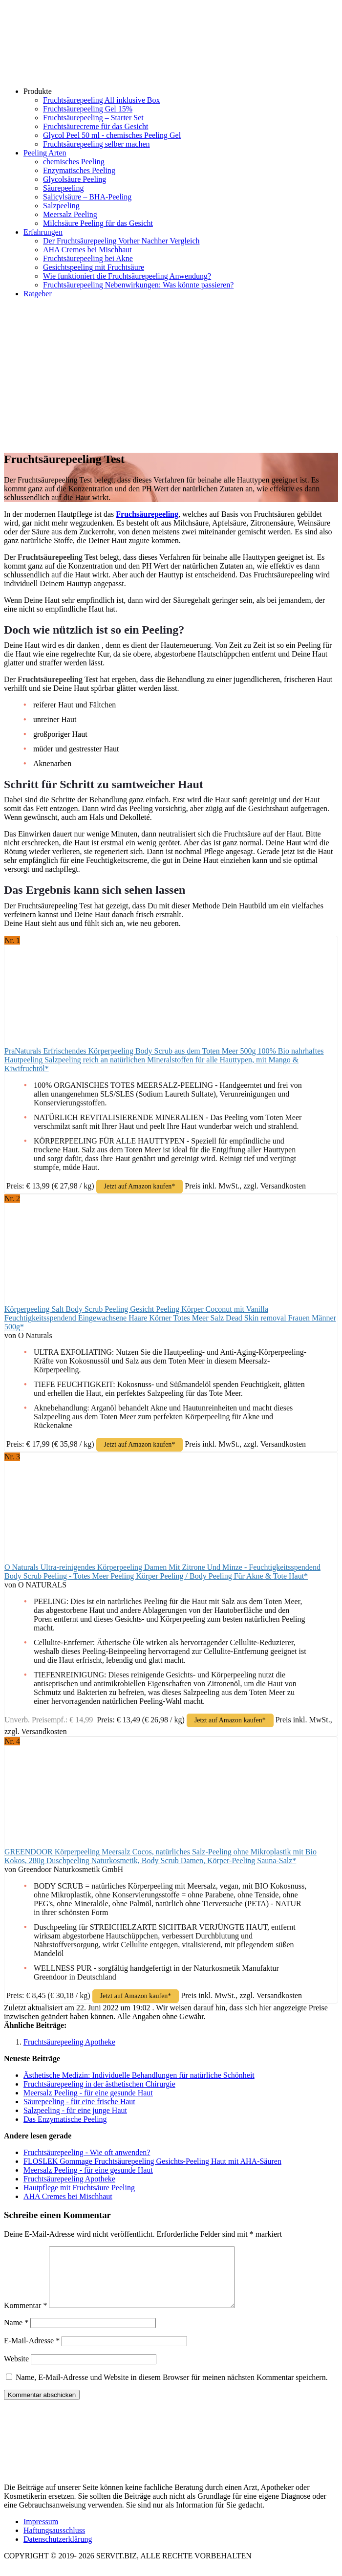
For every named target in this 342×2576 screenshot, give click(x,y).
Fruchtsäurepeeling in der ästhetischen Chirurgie (99, 2084)
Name (16, 2334)
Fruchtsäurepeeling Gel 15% (87, 109)
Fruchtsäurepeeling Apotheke (69, 2042)
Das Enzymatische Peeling (65, 2119)
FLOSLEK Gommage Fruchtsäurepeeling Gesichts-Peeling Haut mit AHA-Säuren (152, 2161)
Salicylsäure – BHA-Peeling (87, 197)
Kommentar (25, 2317)
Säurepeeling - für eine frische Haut (79, 2101)
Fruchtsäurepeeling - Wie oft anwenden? (86, 2152)
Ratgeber (37, 293)
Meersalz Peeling (70, 214)
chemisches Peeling (74, 161)
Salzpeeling (61, 205)
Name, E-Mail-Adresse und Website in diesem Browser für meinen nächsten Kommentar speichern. (172, 2389)
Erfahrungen (43, 232)
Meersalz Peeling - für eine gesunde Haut (88, 2093)
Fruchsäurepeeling (147, 514)
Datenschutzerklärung (57, 2551)
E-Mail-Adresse (32, 2352)
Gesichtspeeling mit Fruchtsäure (93, 267)
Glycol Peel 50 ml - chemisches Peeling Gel (112, 135)
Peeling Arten (44, 153)
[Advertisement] (171, 374)
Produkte (37, 91)
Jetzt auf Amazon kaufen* (139, 1186)
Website (16, 2370)
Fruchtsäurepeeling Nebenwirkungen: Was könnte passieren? (138, 285)
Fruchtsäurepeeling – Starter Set (93, 117)
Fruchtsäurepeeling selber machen (96, 144)
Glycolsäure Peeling (74, 179)
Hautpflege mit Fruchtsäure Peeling (79, 2187)
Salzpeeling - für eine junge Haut (75, 2110)
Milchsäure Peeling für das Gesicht (98, 223)
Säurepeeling (63, 188)
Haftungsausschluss (54, 2542)
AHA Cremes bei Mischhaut (87, 249)
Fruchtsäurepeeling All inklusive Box (101, 100)
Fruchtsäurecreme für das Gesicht (95, 126)
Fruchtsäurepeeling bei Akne (88, 258)
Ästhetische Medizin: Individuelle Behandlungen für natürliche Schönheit (139, 2075)
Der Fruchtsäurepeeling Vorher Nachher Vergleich (121, 241)
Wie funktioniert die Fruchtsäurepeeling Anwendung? (127, 276)
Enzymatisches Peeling (79, 170)
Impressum (40, 2533)
